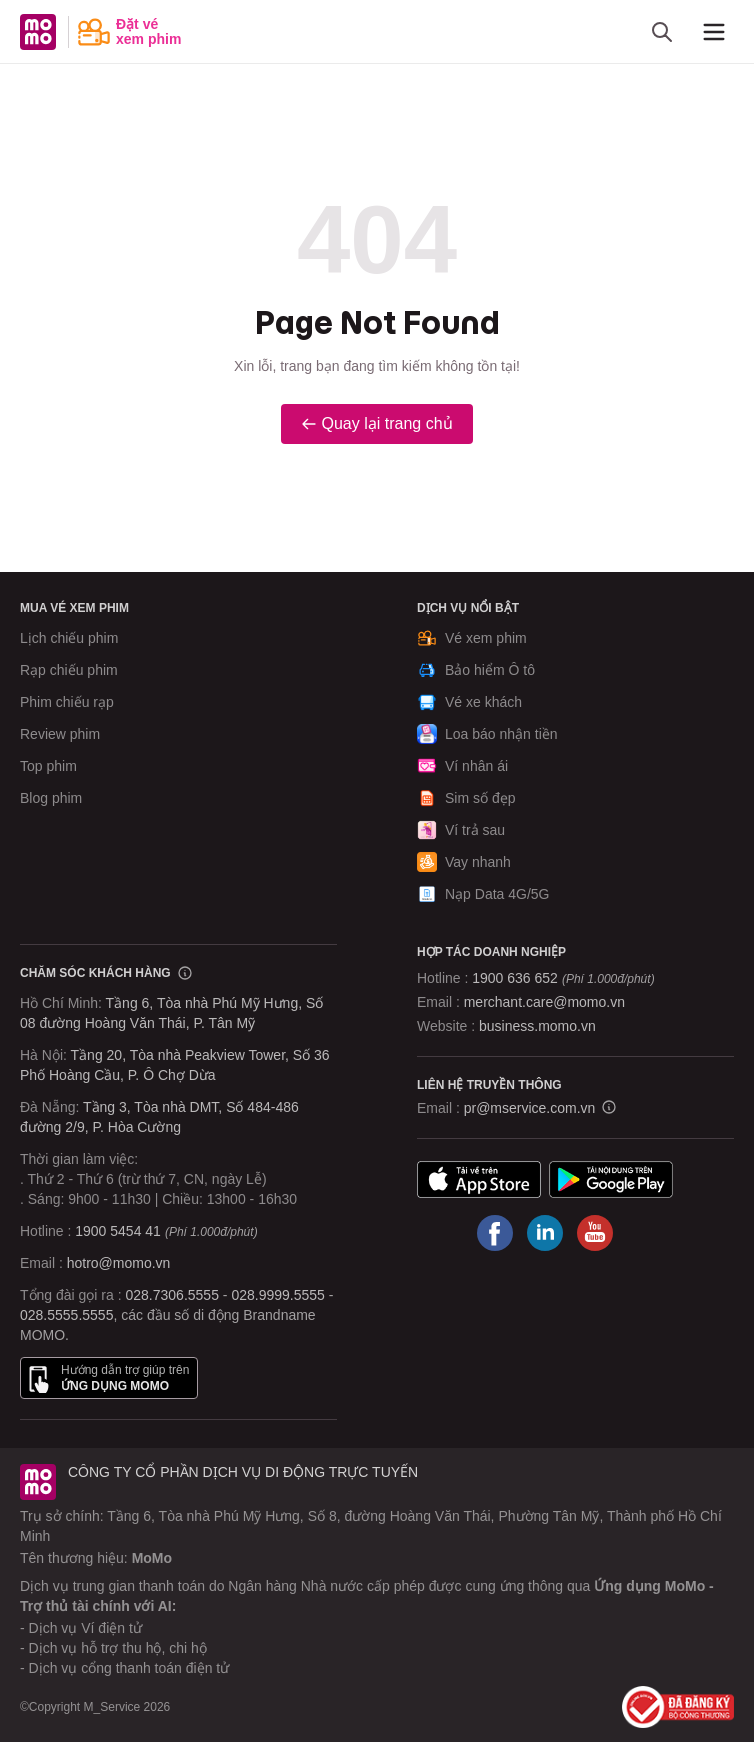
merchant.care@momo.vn (544, 1002)
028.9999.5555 (277, 1295)
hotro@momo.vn (119, 1263)
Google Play (611, 1179)
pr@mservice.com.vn (530, 1108)
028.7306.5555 (172, 1295)
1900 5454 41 (118, 1231)
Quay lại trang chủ (376, 423)
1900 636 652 (563, 978)
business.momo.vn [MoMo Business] (537, 1026)
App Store (479, 1179)
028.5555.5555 (66, 1315)
